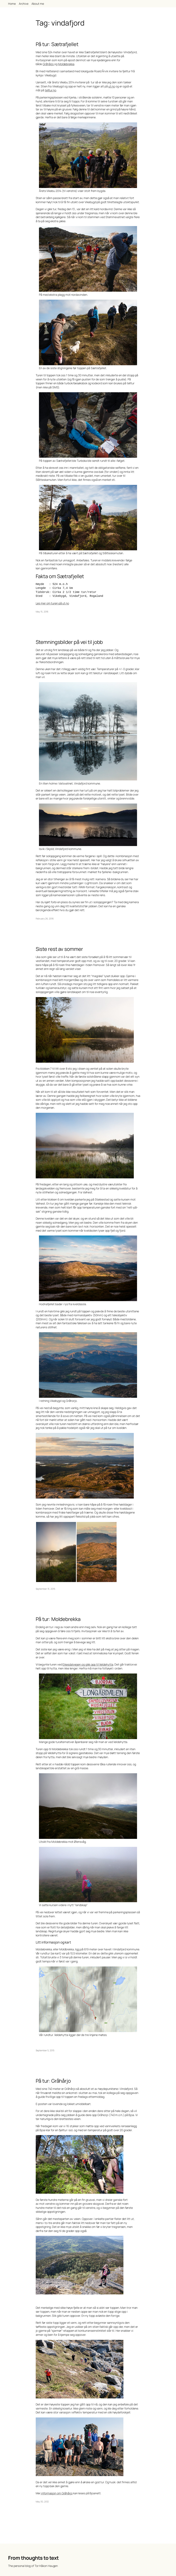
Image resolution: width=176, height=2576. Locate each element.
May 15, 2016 (42, 611)
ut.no (111, 86)
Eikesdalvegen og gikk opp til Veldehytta (88, 1664)
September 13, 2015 (45, 1588)
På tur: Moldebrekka (58, 1619)
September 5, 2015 (45, 2050)
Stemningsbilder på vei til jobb (69, 642)
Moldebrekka (66, 64)
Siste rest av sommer (59, 949)
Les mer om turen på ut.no (52, 603)
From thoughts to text (33, 2557)
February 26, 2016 (45, 918)
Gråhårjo (48, 64)
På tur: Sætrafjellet (57, 44)
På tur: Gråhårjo (53, 2081)
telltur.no (50, 90)
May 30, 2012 (42, 2501)
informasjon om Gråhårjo (57, 2493)
